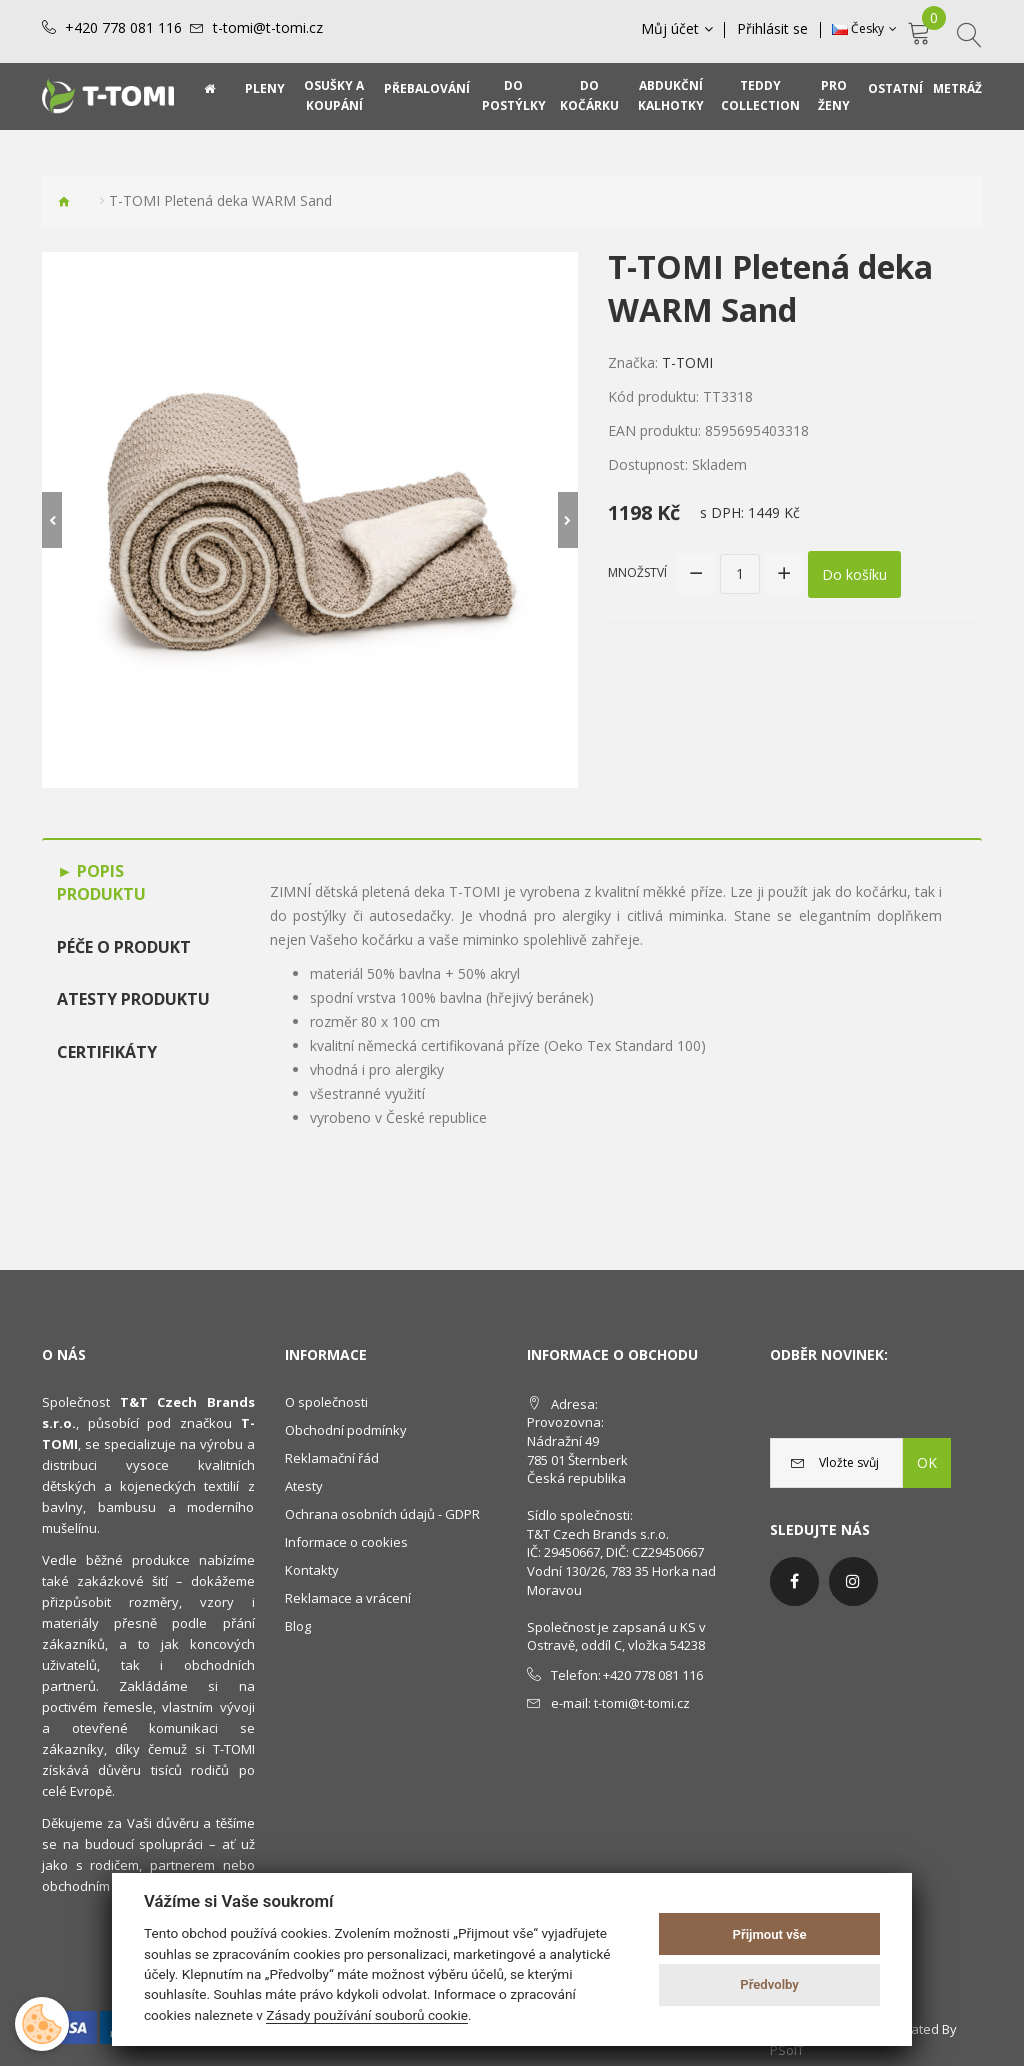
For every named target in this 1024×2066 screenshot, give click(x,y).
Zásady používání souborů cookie (367, 2015)
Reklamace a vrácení (348, 1598)
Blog (298, 1626)
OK (927, 1462)
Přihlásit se (773, 29)
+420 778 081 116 (123, 28)
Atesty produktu (133, 999)
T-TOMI (687, 362)
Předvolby (769, 1984)
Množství (637, 572)
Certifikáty (107, 1052)
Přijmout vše (770, 1934)
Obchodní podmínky (346, 1430)
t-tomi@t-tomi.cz (268, 28)
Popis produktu (101, 882)
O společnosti (326, 1402)
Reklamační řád (332, 1458)
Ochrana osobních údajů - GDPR (382, 1514)
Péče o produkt (124, 947)
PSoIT (787, 2050)
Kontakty (312, 1570)
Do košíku (854, 573)
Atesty (304, 1486)
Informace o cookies (346, 1542)
